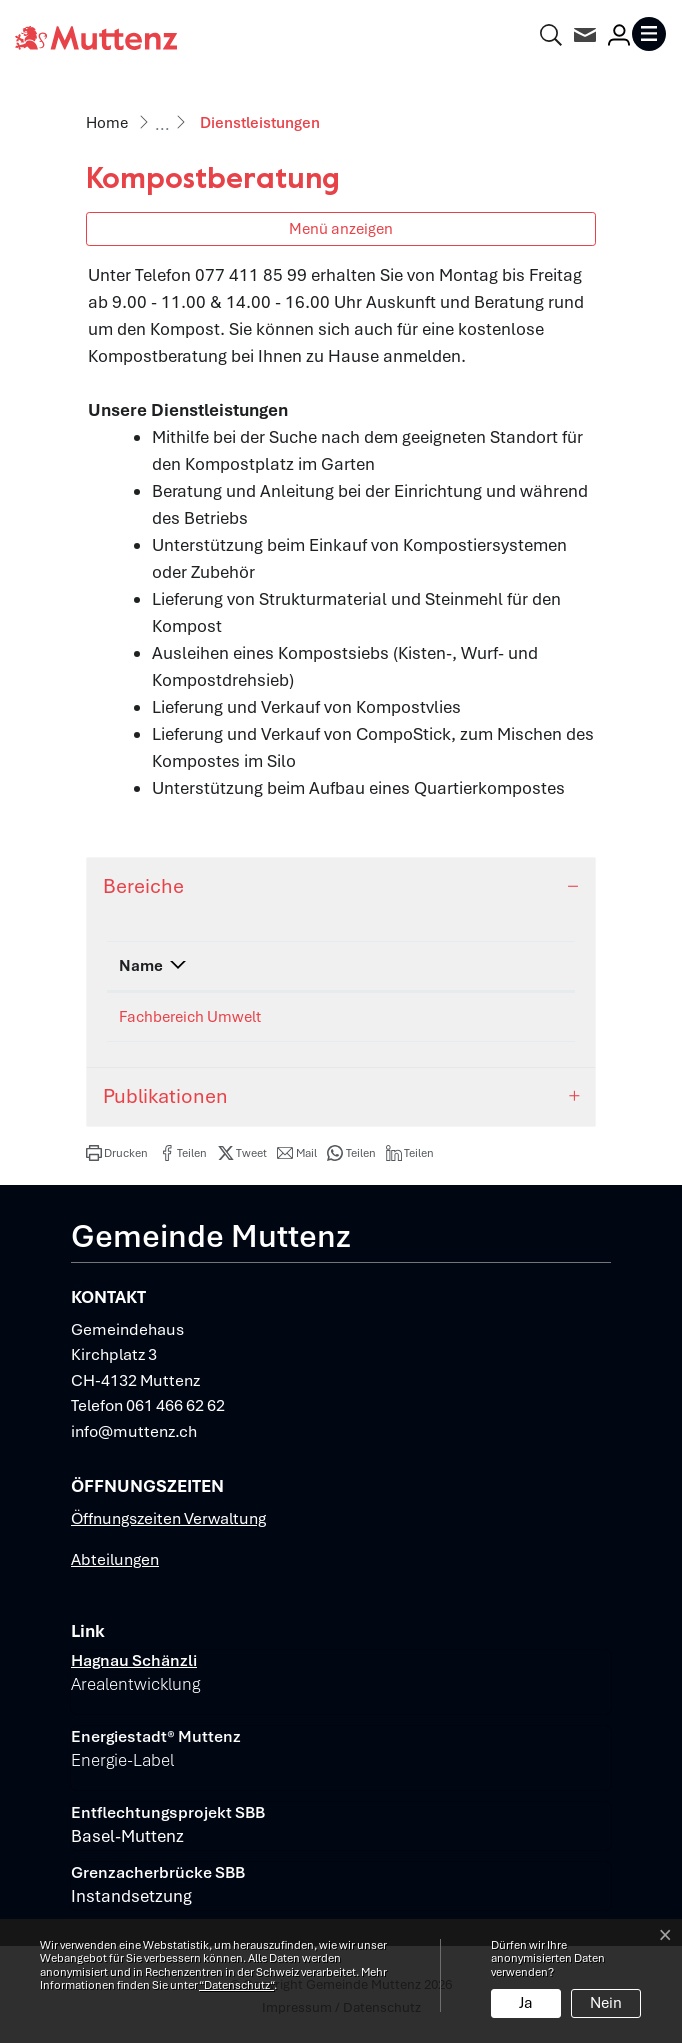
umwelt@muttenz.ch (486, 1017)
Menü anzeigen (341, 228)
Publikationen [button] (165, 1096)
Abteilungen (115, 1559)
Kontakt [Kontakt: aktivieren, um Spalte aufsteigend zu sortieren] (443, 966)
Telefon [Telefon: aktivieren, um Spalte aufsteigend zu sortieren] (314, 966)
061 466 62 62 (175, 1405)
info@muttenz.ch (134, 1431)
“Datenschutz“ (236, 1985)
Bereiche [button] (143, 886)
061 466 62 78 (337, 1017)
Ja (526, 2003)
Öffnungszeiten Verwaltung (168, 1518)
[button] (117, 1153)
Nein (606, 2003)
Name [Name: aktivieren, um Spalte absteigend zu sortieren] (141, 966)
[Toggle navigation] (649, 34)
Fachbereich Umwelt (190, 1017)
